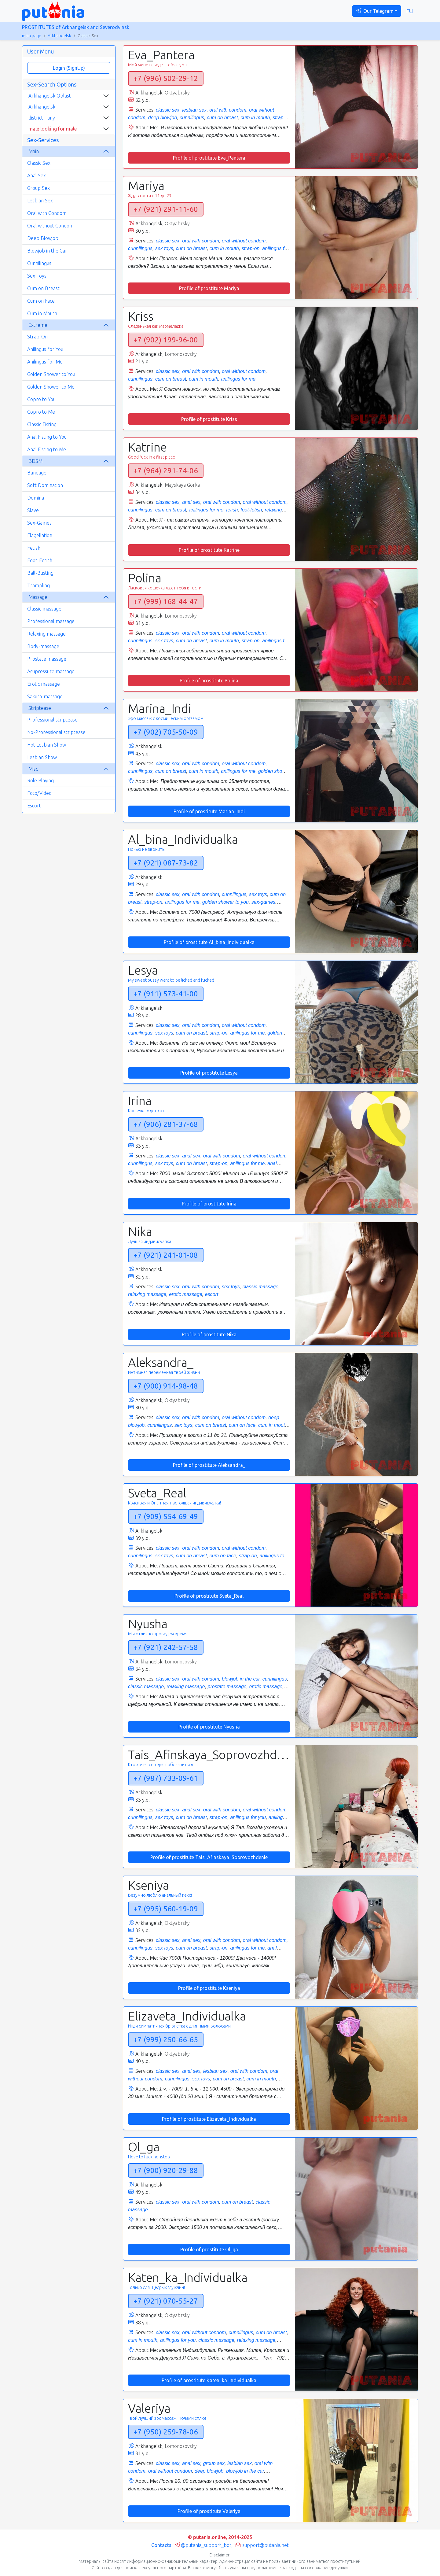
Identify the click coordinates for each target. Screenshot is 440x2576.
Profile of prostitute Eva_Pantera (209, 158)
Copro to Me (41, 412)
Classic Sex (38, 163)
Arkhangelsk (59, 35)
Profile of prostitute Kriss (209, 419)
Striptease (39, 708)
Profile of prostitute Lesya (209, 1073)
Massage (37, 597)
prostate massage (227, 1686)
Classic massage (44, 608)
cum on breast (222, 117)
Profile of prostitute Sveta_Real (209, 1596)
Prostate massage (46, 659)
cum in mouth (255, 117)
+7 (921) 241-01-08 (166, 1255)
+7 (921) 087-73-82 (166, 863)
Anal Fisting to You (47, 437)
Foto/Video (39, 793)
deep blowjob (162, 117)
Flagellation (39, 535)
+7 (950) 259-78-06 (166, 2432)
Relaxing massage (46, 634)
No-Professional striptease (56, 732)
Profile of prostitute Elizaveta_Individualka (209, 2119)
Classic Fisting (42, 424)
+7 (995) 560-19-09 (166, 1909)
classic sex (167, 110)
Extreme (37, 325)
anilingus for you (248, 1817)
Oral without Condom (50, 225)
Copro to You (41, 399)
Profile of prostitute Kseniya (209, 1988)
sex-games (263, 902)
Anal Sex (36, 175)
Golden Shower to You (51, 374)
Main (33, 151)
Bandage (36, 472)
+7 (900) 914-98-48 (166, 1386)
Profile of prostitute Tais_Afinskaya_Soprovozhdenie (209, 1857)
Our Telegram (375, 11)
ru (409, 10)
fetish (232, 509)
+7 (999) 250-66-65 (166, 2039)
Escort (34, 805)
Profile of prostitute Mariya (209, 288)
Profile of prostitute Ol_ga (209, 2249)
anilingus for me (238, 379)
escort (211, 1294)
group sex (214, 2463)
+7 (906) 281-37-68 (166, 1124)
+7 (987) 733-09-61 (166, 1778)
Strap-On (37, 336)
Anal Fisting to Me (46, 449)
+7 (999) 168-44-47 (166, 601)
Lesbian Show (42, 757)
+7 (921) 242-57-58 (166, 1647)
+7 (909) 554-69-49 (166, 1516)
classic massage (260, 1286)
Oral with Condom (47, 213)
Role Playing (40, 780)
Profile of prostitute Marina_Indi (209, 811)
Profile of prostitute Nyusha (209, 1726)
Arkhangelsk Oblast (49, 95)
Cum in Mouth (42, 313)
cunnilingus (192, 117)
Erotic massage (43, 684)
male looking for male (52, 128)
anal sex (191, 502)
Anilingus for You (45, 349)
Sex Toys (36, 276)
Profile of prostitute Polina (209, 680)
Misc (33, 769)
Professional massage (51, 621)
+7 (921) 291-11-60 (166, 209)
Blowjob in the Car (47, 250)
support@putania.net (262, 2545)
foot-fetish (251, 509)
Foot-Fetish (39, 560)
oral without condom (244, 240)
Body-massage (43, 646)
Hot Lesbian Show (46, 744)
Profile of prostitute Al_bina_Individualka (209, 942)
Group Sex (38, 188)
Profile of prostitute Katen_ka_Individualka (209, 2380)
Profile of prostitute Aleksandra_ (209, 1465)
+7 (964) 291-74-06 (166, 471)
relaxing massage (147, 1294)
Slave (33, 510)
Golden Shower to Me (51, 386)
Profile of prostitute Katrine (209, 550)
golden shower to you (225, 902)
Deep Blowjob (42, 238)
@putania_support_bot (203, 2545)
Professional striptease (52, 719)
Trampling (38, 585)
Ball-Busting (40, 573)
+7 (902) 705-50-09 (166, 732)
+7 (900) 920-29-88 (166, 2170)
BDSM (35, 461)
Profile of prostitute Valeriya (209, 2511)
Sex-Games (39, 523)
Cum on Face (41, 301)
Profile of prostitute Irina (209, 1203)
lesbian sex (194, 110)
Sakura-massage (45, 696)
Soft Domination (45, 485)
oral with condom (227, 110)
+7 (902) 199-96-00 (166, 340)
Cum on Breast (43, 288)
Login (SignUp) (69, 68)
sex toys (164, 248)
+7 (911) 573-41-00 (166, 994)
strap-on (251, 248)
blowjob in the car (241, 1678)
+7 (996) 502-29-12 (166, 78)
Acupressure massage (51, 671)
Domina (35, 497)
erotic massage (185, 1294)
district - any (41, 117)
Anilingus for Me (45, 361)
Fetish (33, 548)
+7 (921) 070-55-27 (166, 2301)
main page (31, 35)
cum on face (242, 1425)
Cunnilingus (39, 263)
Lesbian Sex (40, 200)
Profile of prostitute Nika (209, 1334)
